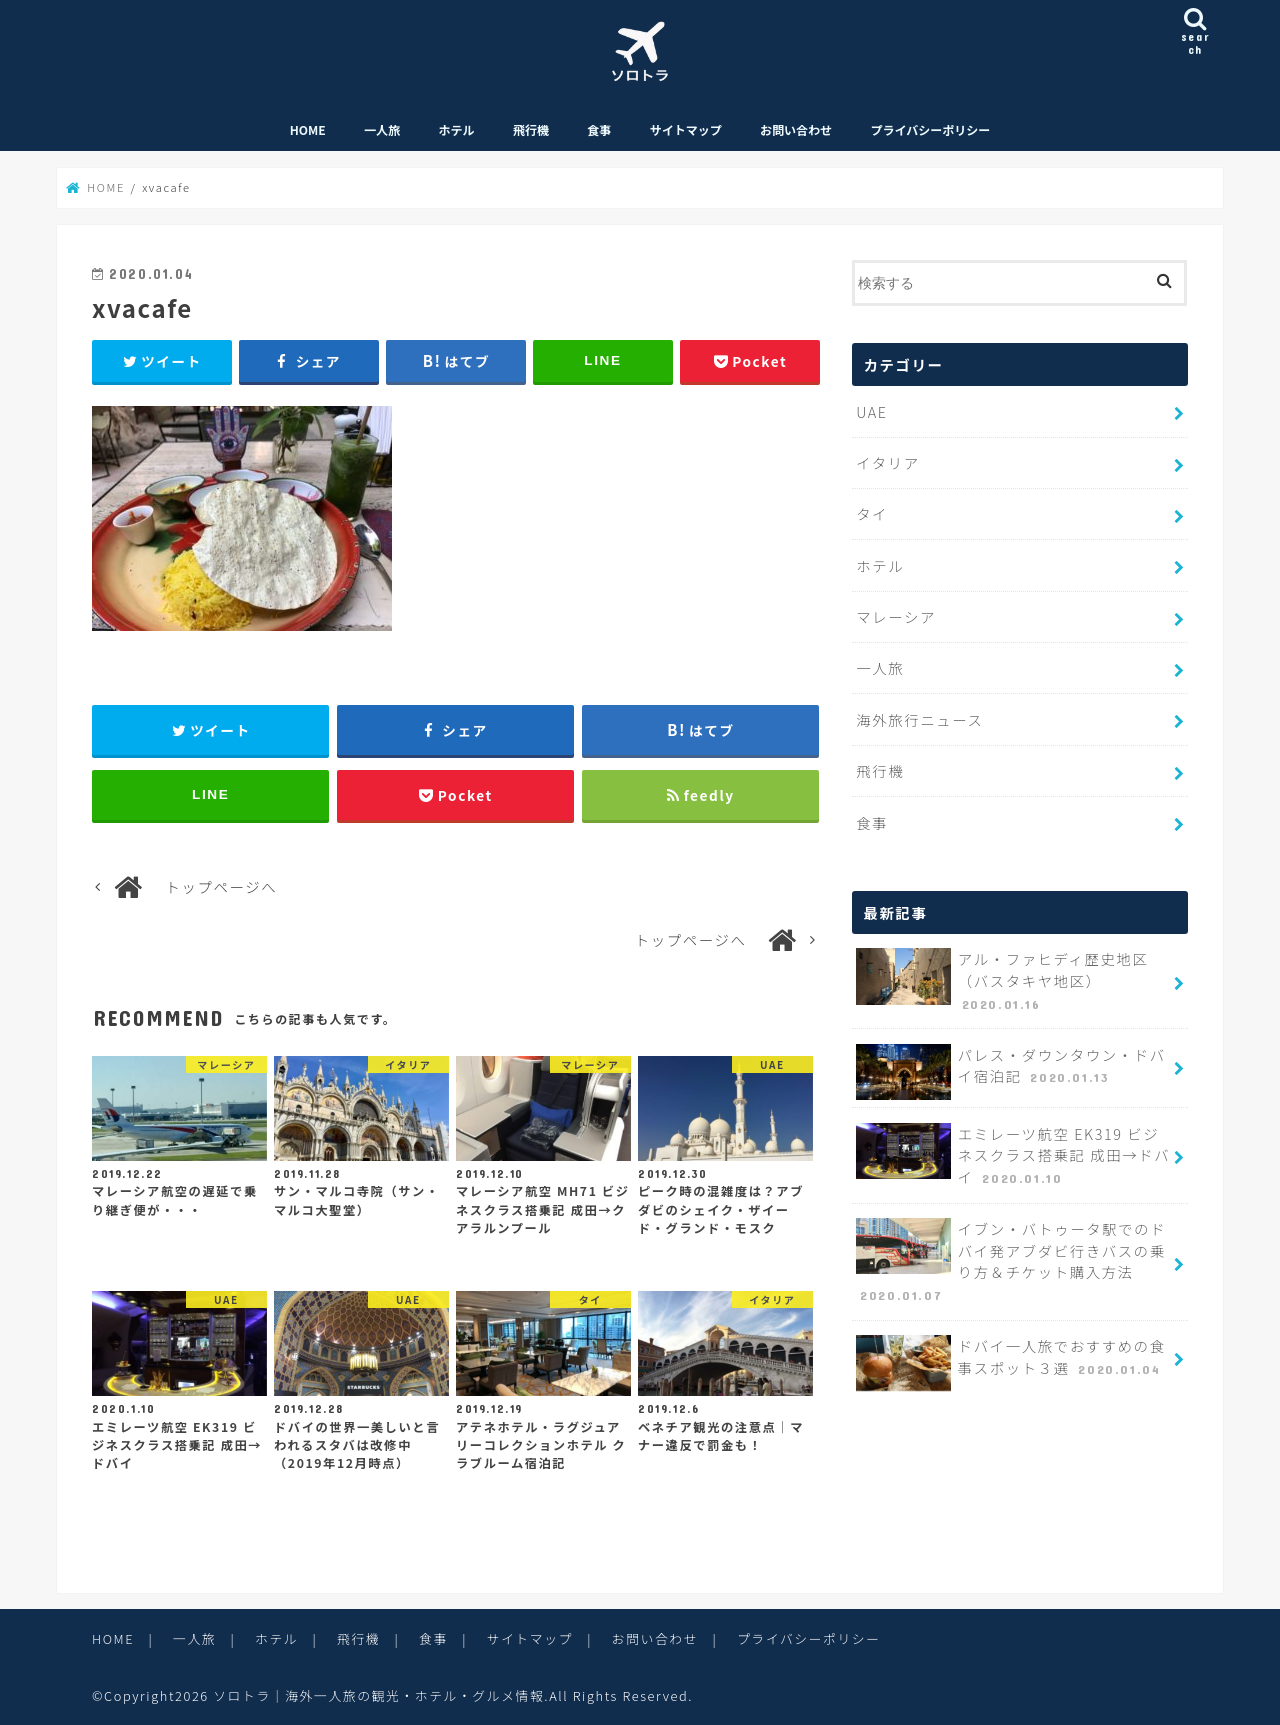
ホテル (457, 129)
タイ (872, 513)
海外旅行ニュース (919, 719)
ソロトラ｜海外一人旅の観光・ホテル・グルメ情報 (378, 1695)
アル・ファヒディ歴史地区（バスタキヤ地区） (1002, 981)
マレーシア (896, 616)
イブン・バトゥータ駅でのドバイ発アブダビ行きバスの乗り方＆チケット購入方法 (1011, 1261)
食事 (599, 129)
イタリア (887, 462)
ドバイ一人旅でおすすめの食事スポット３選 (1010, 1363)
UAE (871, 411)
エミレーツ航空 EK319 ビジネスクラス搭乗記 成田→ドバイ (1013, 1156)
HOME (308, 129)
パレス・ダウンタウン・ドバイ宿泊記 (1010, 1072)
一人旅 (382, 129)
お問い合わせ (796, 129)
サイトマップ (686, 129)
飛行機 (531, 129)
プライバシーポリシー (930, 129)
